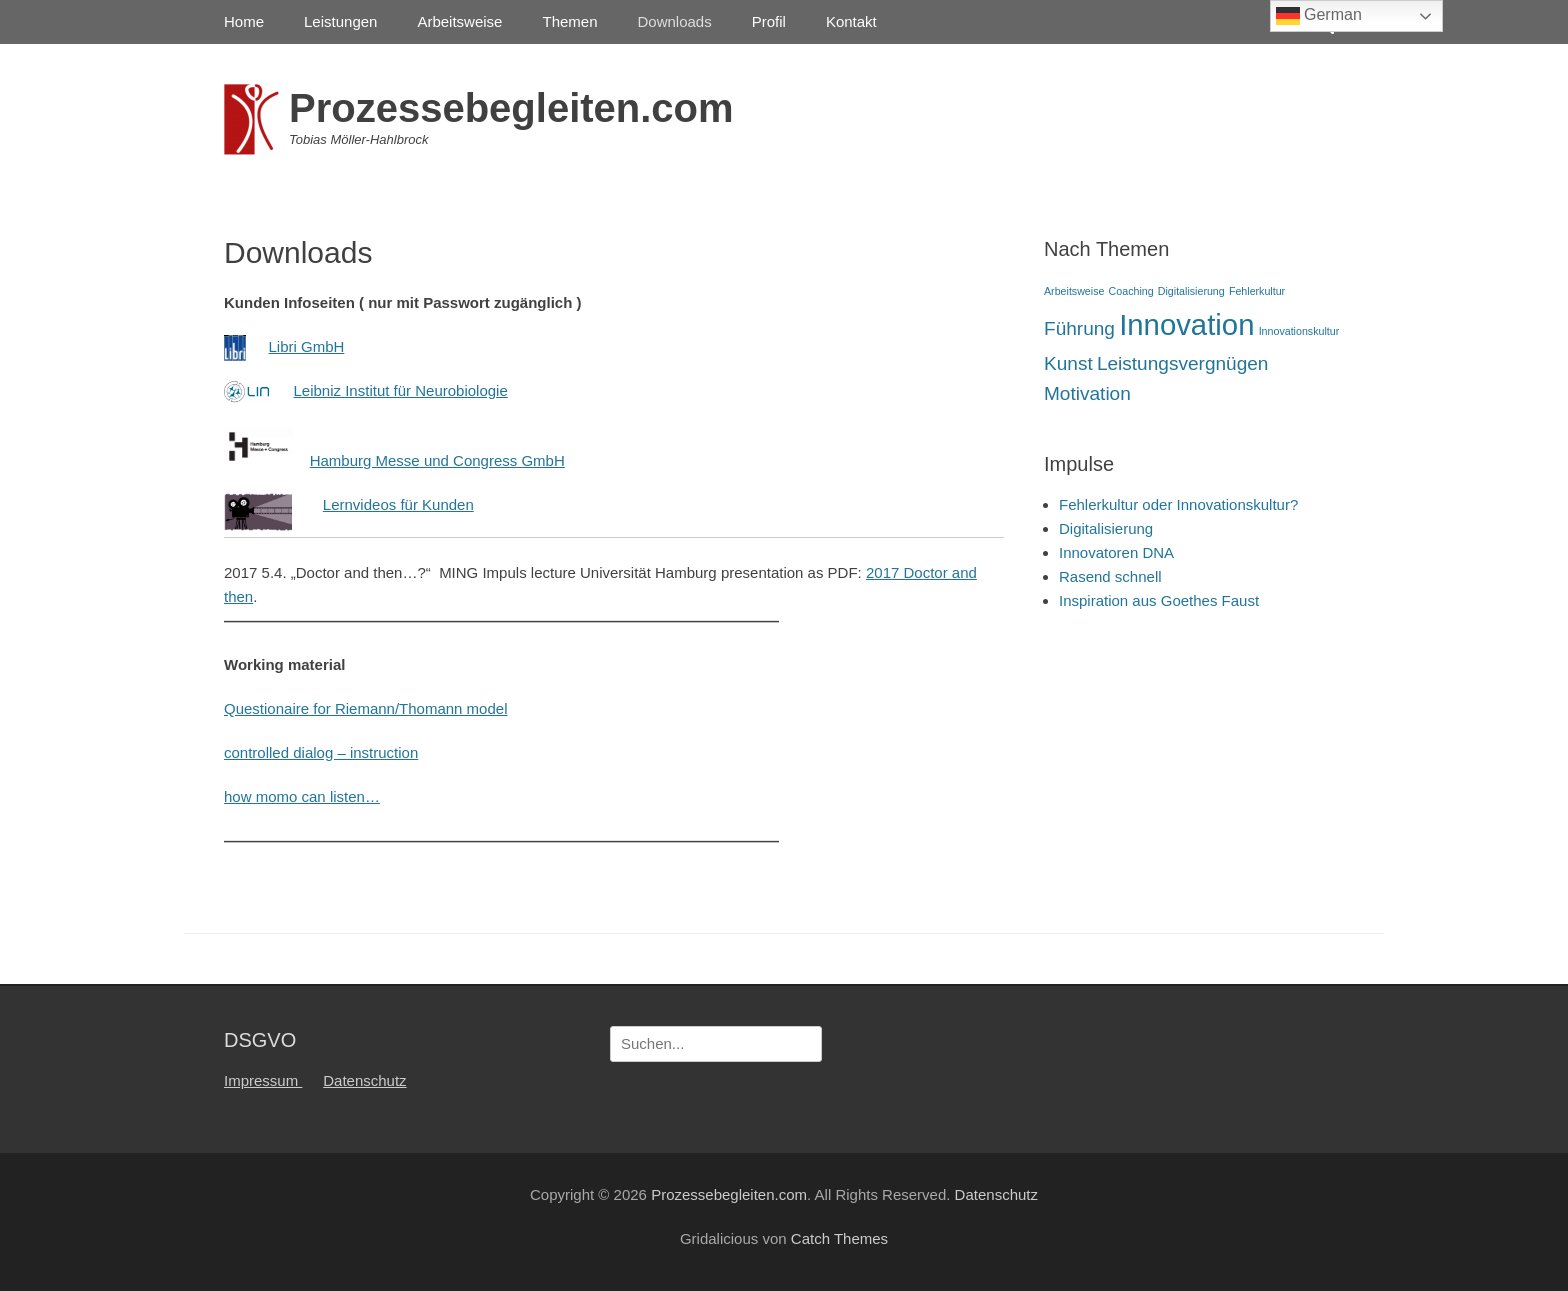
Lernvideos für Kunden (398, 504)
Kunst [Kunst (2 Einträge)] (1068, 363)
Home (244, 21)
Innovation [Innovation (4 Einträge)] (1186, 324)
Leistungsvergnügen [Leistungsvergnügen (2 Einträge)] (1183, 363)
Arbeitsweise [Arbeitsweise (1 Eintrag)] (1074, 291)
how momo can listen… (302, 796)
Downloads (675, 21)
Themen (569, 21)
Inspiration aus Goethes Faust (1159, 600)
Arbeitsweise (459, 21)
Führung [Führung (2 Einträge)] (1079, 328)
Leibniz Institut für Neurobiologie (401, 390)
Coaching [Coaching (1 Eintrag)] (1131, 291)
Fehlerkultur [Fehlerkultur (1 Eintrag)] (1257, 291)
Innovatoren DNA (1116, 552)
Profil (769, 21)
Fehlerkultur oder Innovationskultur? (1178, 504)
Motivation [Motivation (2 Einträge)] (1087, 393)
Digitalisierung (1106, 528)
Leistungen (340, 21)
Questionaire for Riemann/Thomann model (365, 708)
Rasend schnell (1110, 576)
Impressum (263, 1080)
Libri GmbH (307, 346)
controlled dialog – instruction (321, 752)
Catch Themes (839, 1238)
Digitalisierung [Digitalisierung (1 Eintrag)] (1191, 291)
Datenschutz (364, 1080)
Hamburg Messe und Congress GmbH (437, 460)
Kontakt (851, 21)
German (1319, 16)
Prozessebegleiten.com (511, 108)
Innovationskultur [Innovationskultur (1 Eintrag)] (1299, 331)
